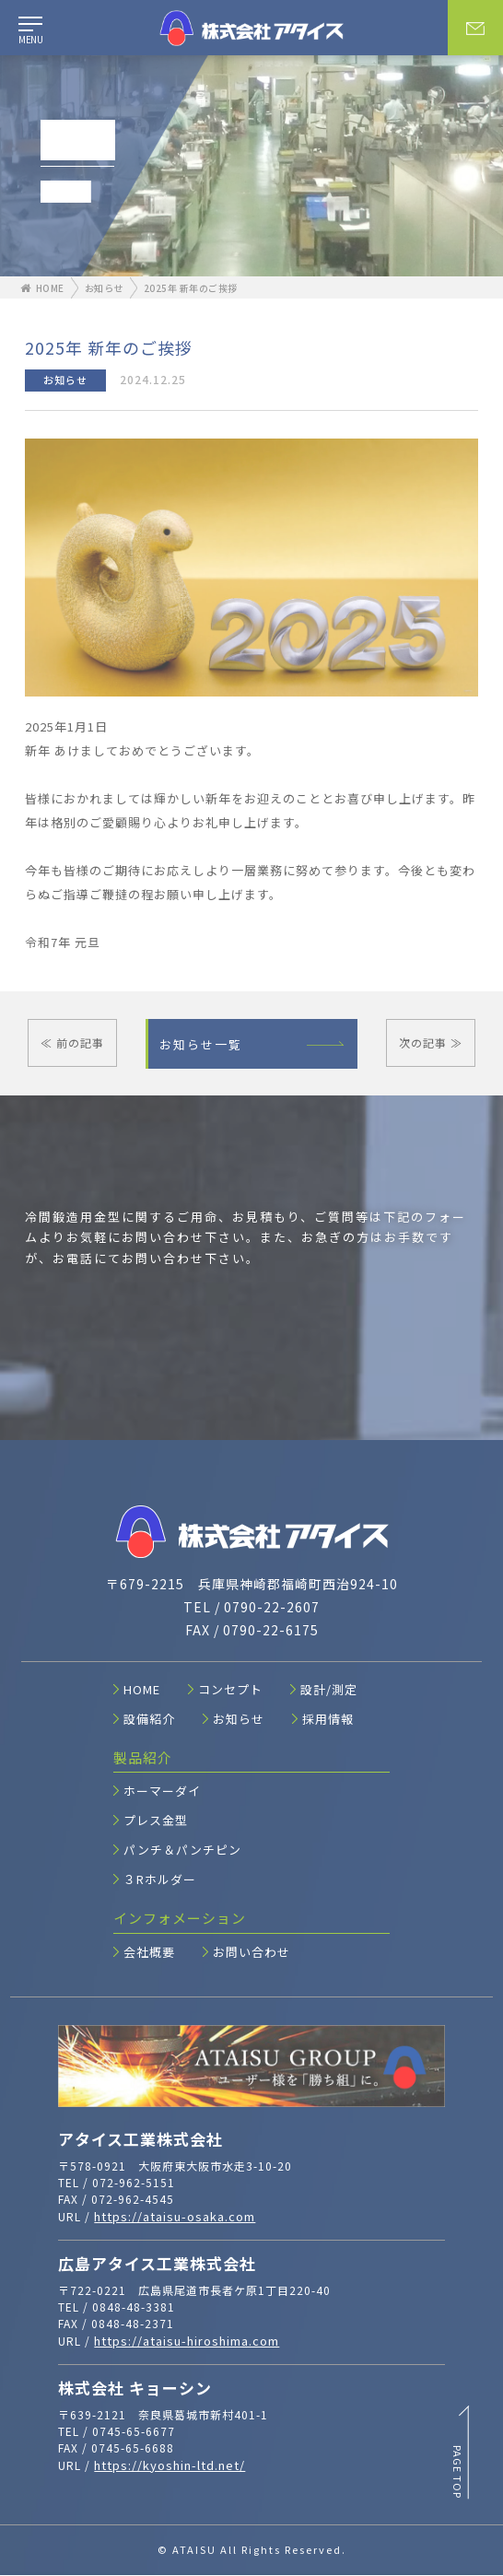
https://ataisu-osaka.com (174, 2218)
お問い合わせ (246, 1952)
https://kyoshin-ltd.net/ (169, 2466)
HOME (42, 288)
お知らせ (104, 288)
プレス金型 (150, 1821)
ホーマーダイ (157, 1791)
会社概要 (144, 1952)
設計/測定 (323, 1690)
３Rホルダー (154, 1880)
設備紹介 (144, 1719)
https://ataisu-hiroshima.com (186, 2341)
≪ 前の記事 (72, 1042)
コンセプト (225, 1690)
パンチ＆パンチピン (177, 1850)
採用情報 (323, 1719)
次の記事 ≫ (430, 1042)
